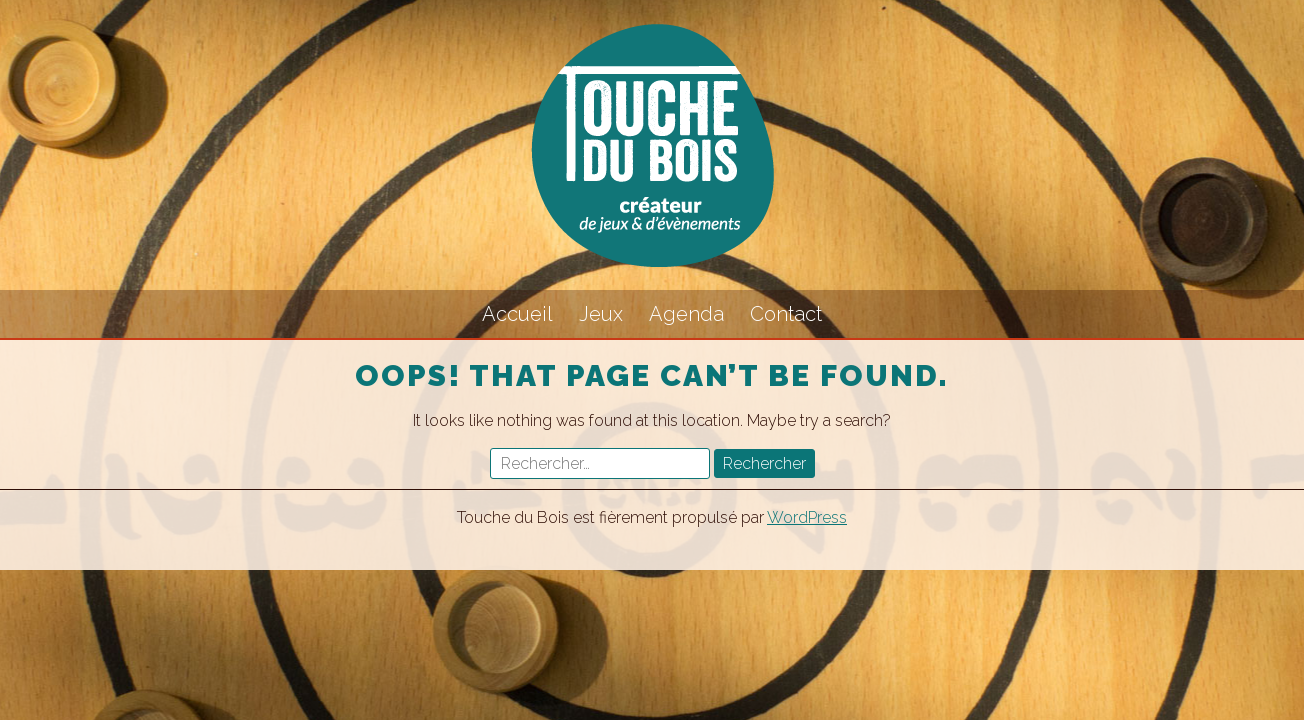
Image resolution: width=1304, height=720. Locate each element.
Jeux (601, 314)
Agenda (686, 314)
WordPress (807, 517)
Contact (786, 314)
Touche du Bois (652, 145)
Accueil (517, 314)
